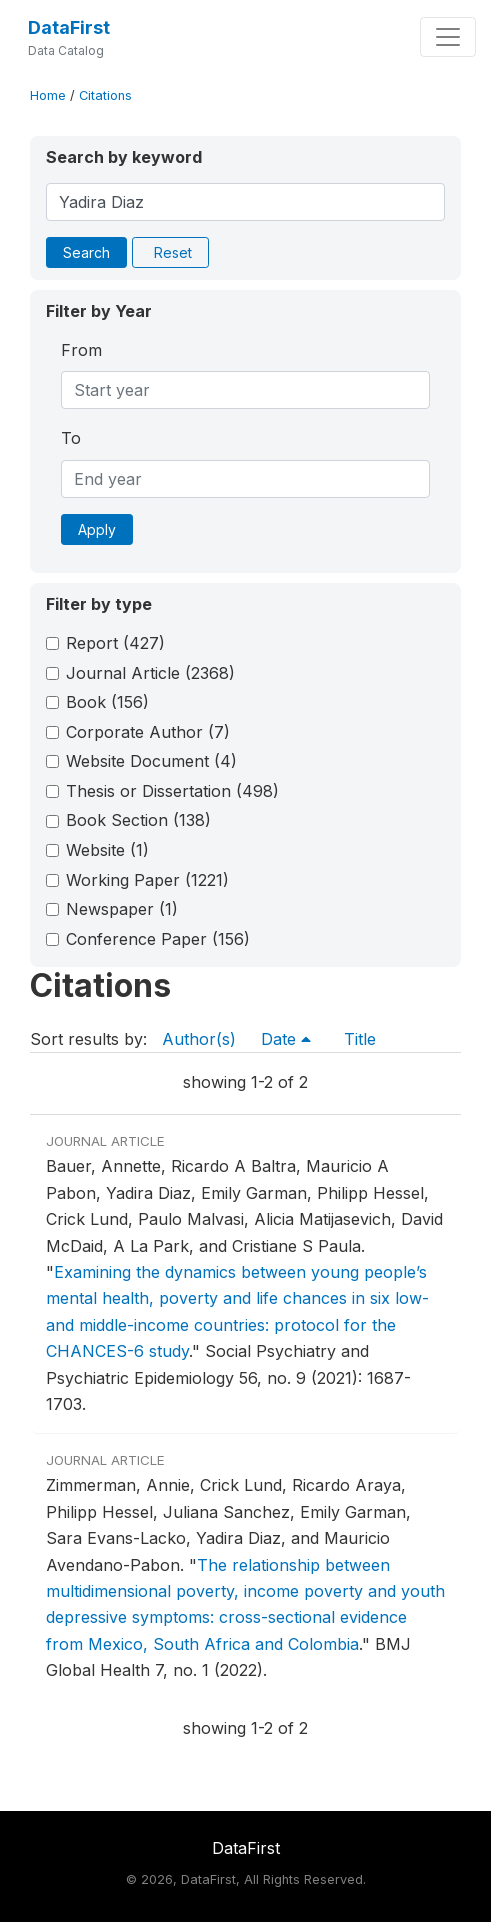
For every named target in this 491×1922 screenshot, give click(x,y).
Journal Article (150, 673)
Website (107, 850)
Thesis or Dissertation (172, 791)
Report (115, 643)
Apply (97, 529)
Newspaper (122, 909)
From (81, 350)
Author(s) (199, 1039)
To (71, 438)
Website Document (151, 761)
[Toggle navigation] (448, 37)
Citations (105, 95)
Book (107, 702)
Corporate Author (148, 732)
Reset (173, 252)
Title (360, 1039)
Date (286, 1039)
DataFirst (69, 27)
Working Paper (147, 880)
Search (86, 252)
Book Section (138, 820)
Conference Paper (158, 939)
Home (48, 95)
